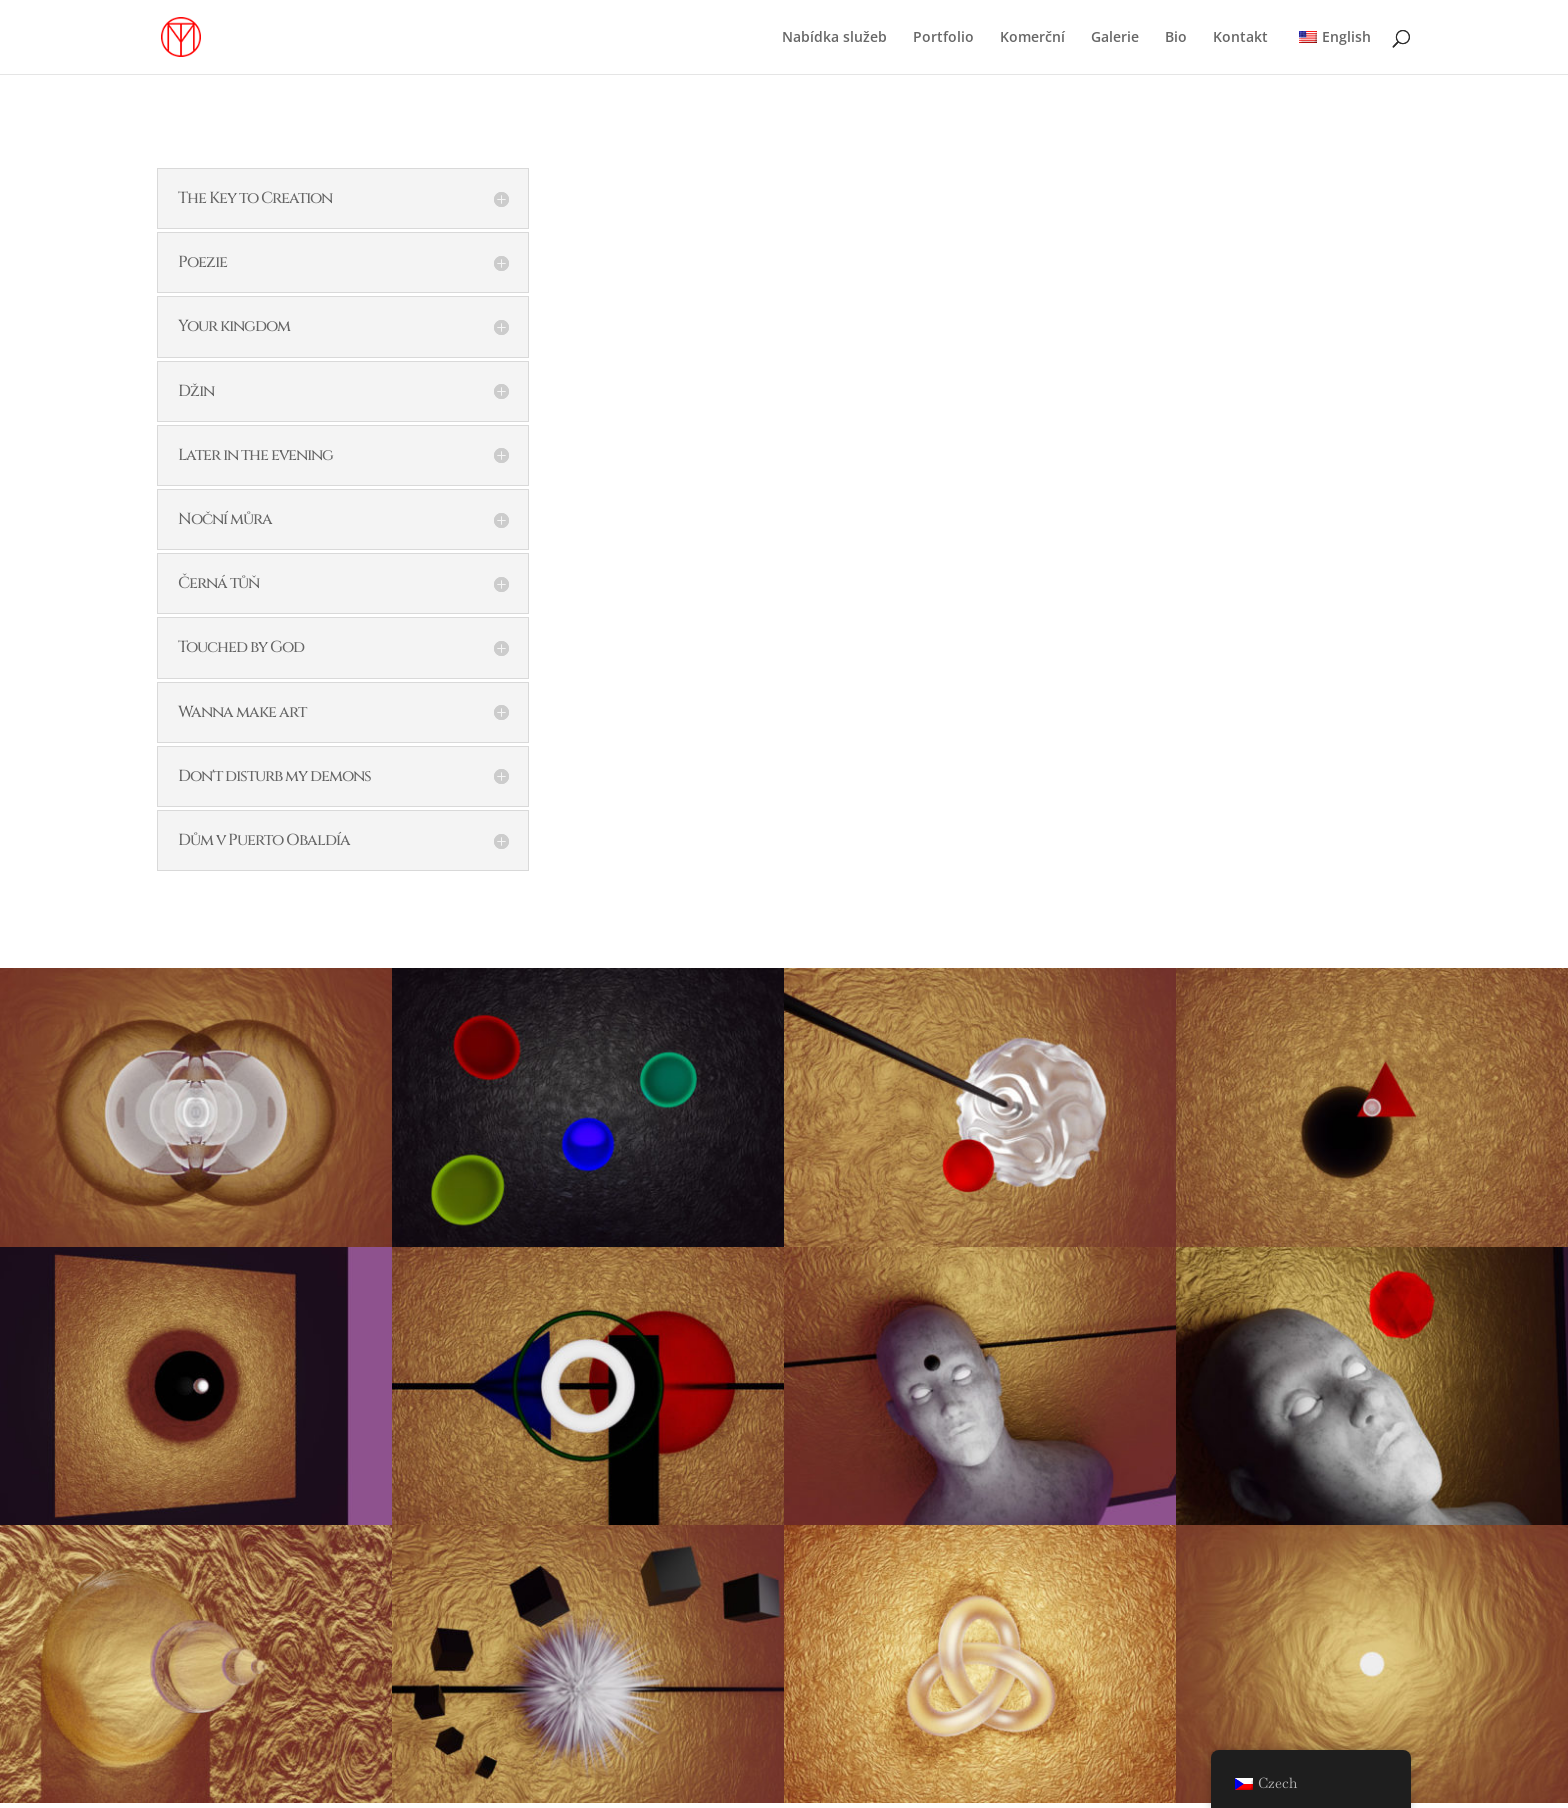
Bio (1176, 38)
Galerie (1115, 38)
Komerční (1032, 38)
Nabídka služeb (834, 38)
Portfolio (943, 38)
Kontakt (1240, 38)
